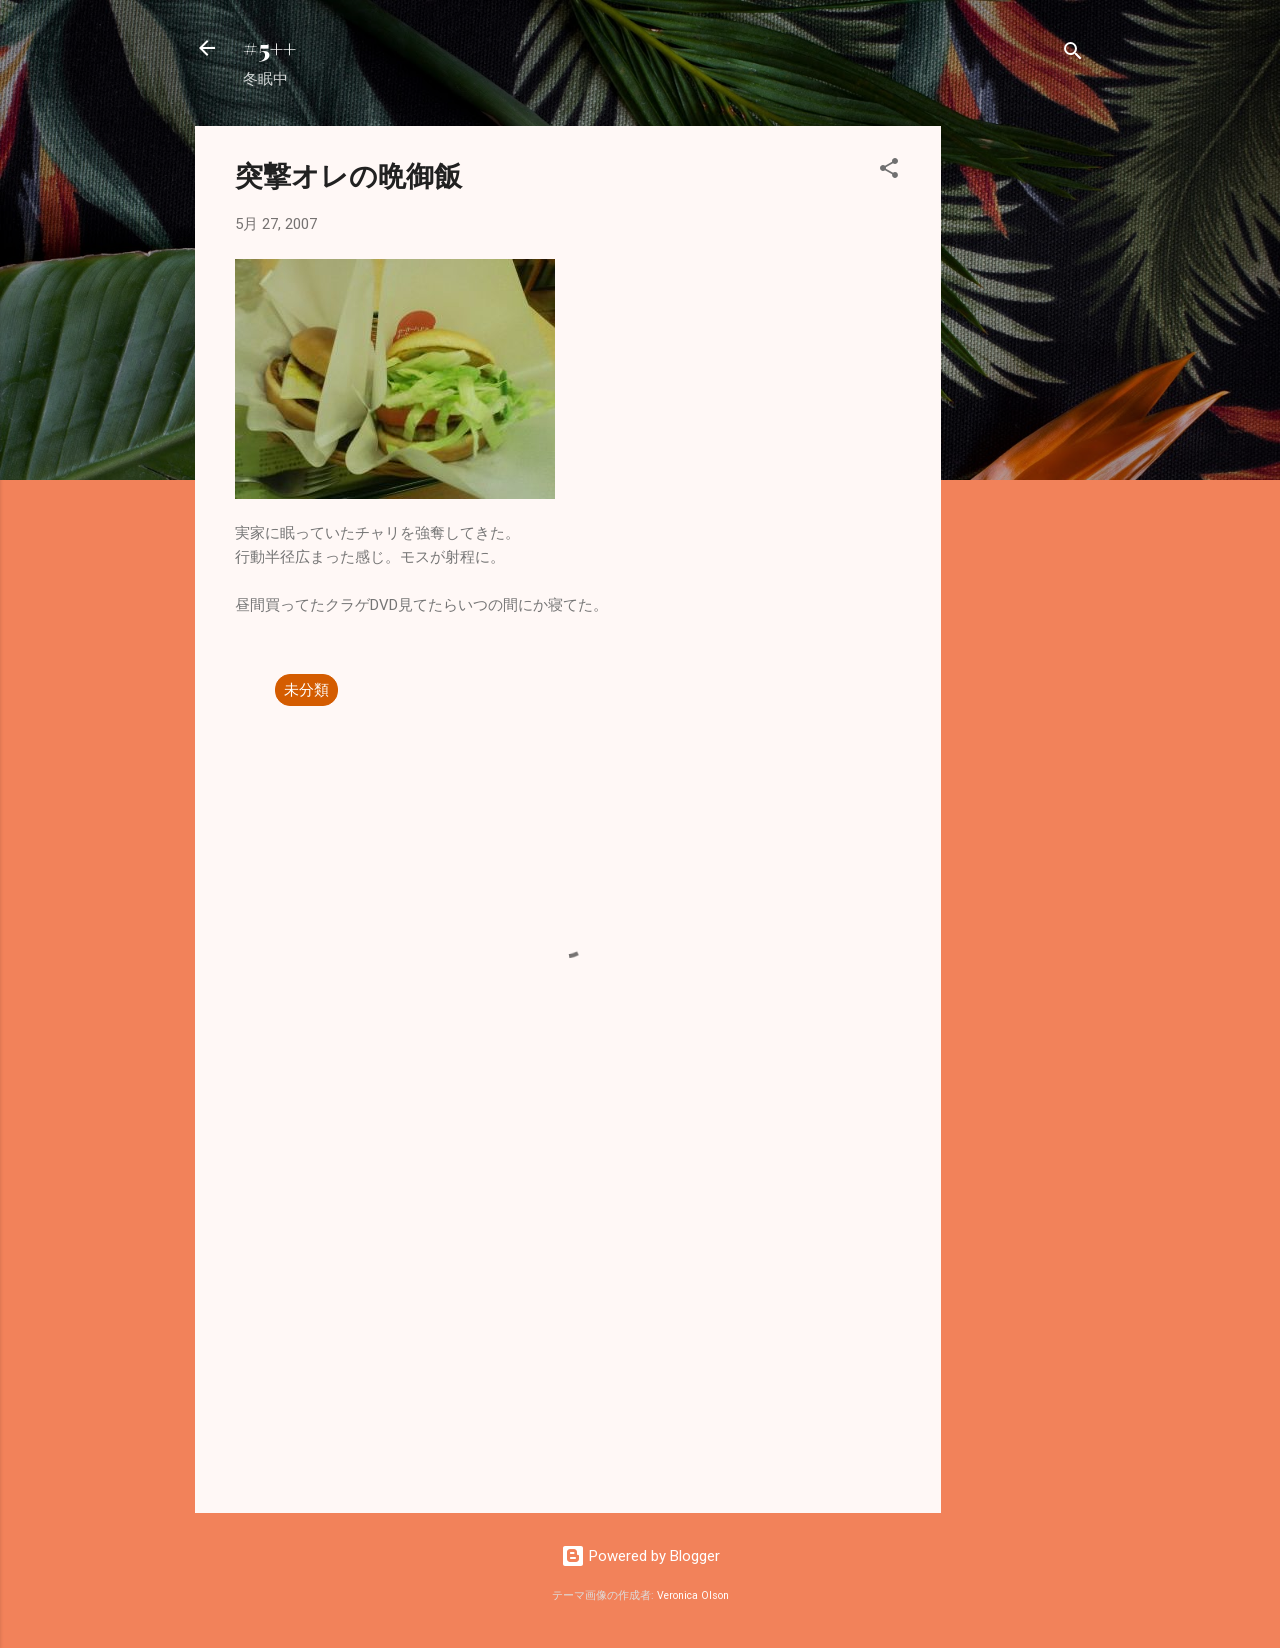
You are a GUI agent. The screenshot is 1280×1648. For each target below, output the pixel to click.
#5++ (269, 48)
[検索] (1073, 54)
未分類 (306, 690)
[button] (889, 171)
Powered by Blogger (640, 1556)
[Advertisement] (1021, 426)
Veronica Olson (693, 1595)
